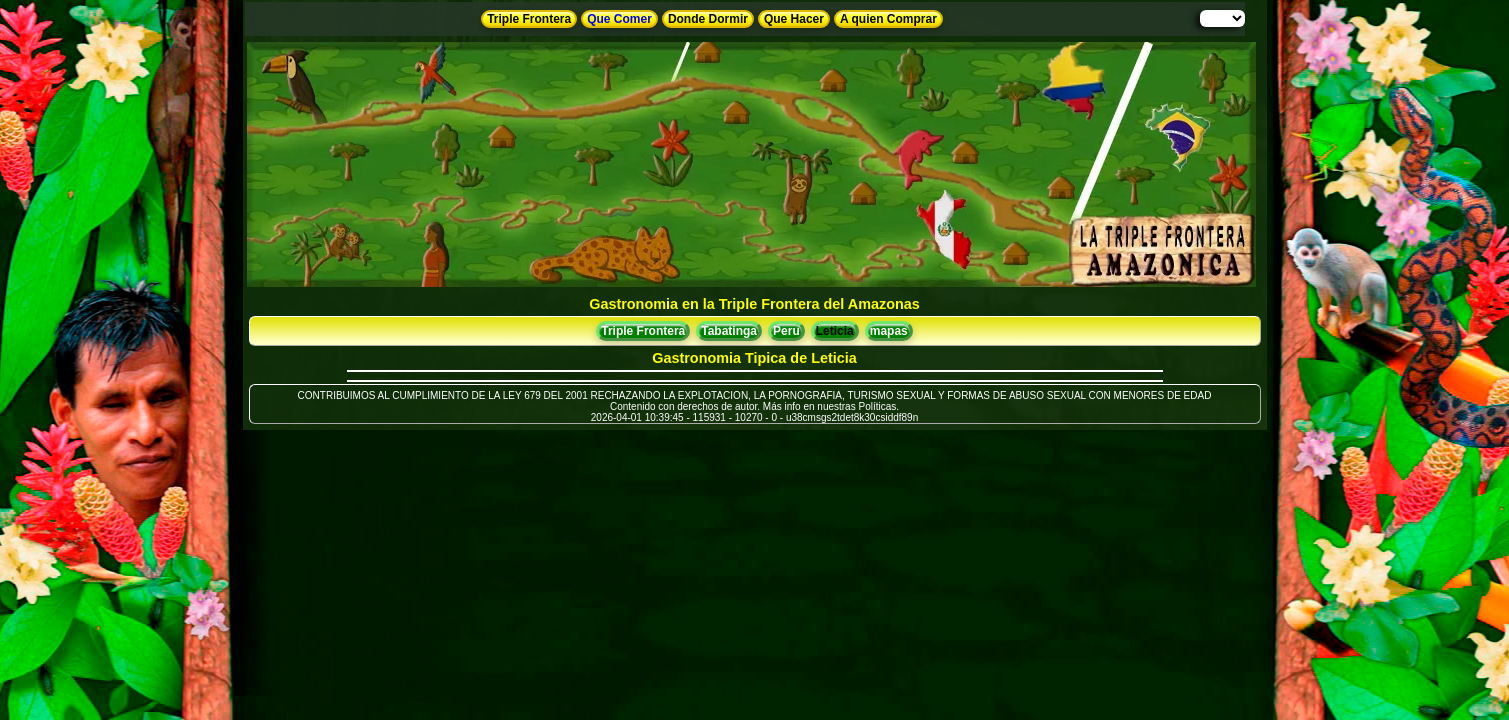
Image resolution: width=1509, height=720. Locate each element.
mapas (889, 331)
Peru (786, 331)
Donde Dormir (708, 19)
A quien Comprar (888, 19)
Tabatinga (729, 331)
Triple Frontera (529, 19)
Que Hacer (794, 19)
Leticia (835, 331)
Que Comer (619, 19)
